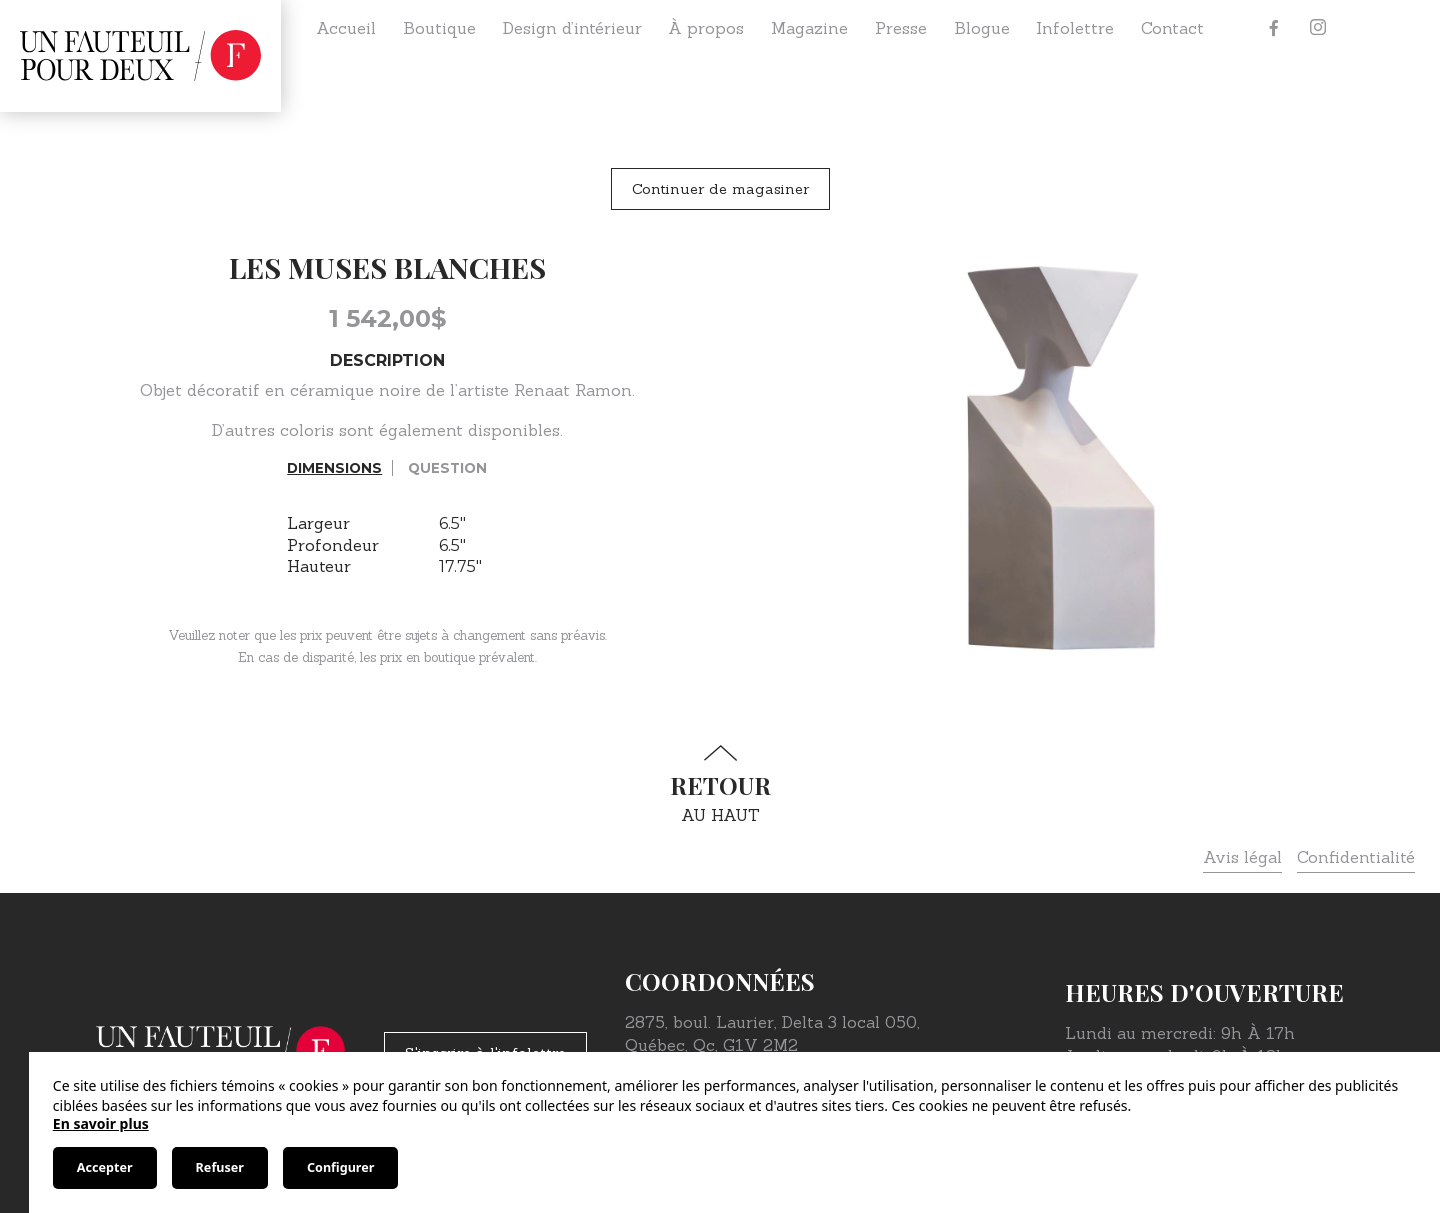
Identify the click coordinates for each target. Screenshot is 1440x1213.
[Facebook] (1274, 28)
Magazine (809, 28)
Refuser (220, 1167)
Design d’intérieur (572, 28)
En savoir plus (101, 1123)
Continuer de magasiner (720, 189)
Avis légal (1242, 857)
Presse (901, 28)
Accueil (346, 28)
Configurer (340, 1167)
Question (447, 468)
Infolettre (1075, 28)
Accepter (105, 1167)
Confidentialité (1356, 857)
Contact (1172, 28)
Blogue (982, 28)
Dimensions (334, 468)
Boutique (439, 28)
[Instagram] (1318, 28)
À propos (706, 28)
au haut (720, 784)
